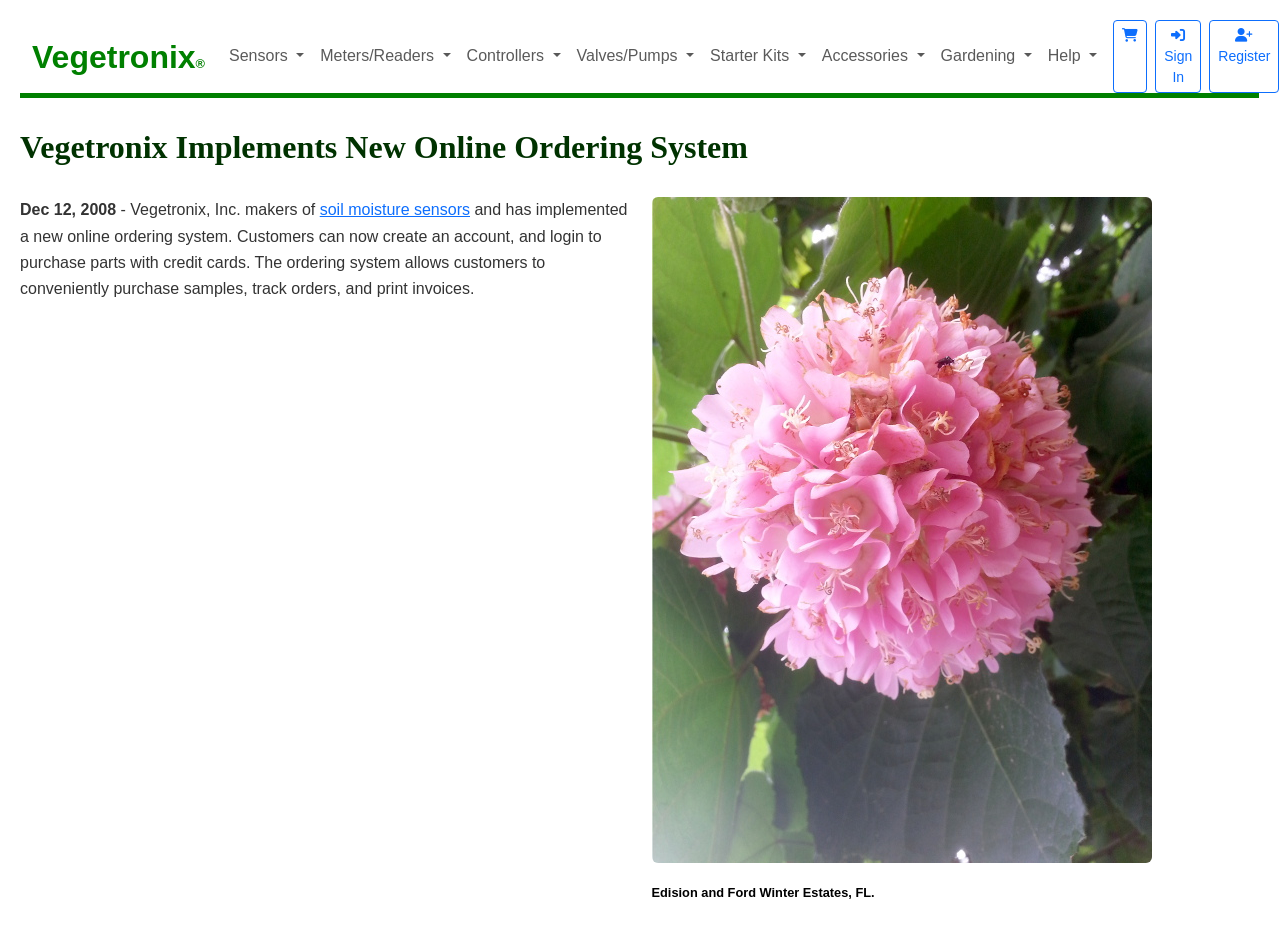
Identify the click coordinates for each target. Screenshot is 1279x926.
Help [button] (1066, 55)
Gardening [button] (980, 55)
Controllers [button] (508, 55)
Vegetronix (118, 57)
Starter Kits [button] (752, 55)
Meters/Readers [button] (379, 55)
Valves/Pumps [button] (630, 55)
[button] (1130, 56)
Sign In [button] (1178, 56)
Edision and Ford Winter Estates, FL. (763, 892)
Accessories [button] (867, 55)
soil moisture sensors (395, 209)
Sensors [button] (260, 55)
